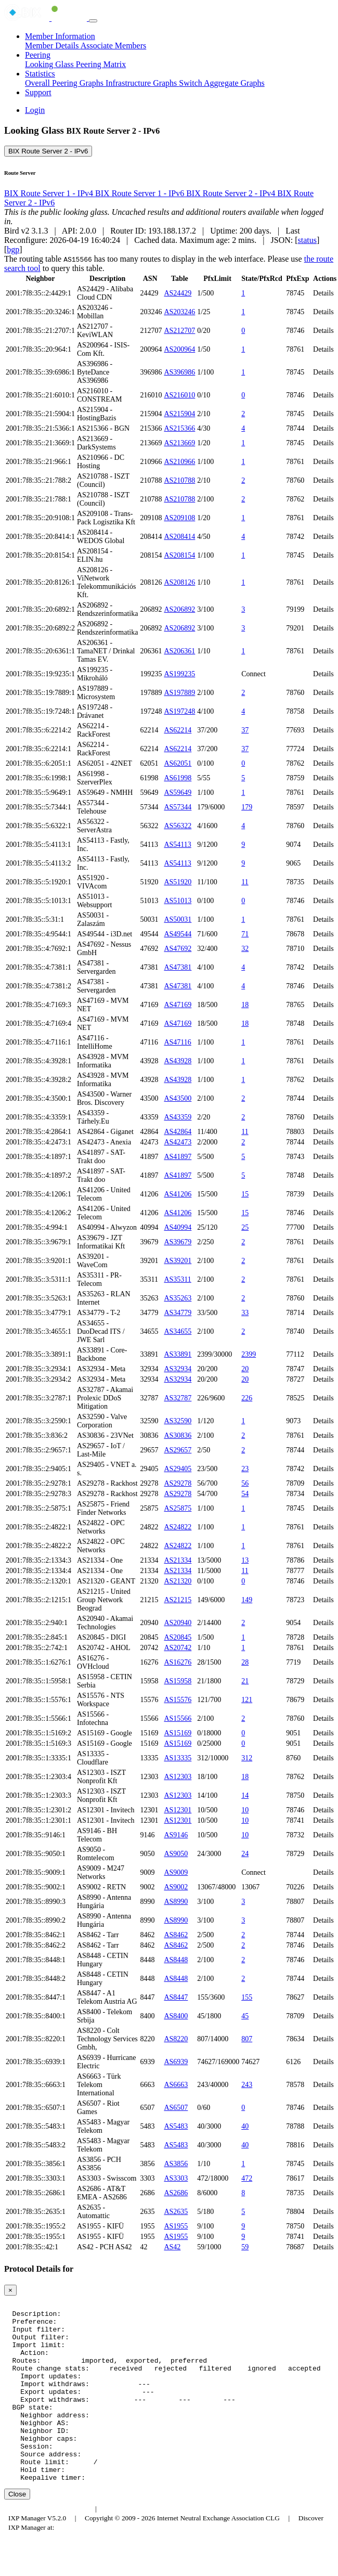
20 (245, 1369)
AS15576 (177, 1700)
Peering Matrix (101, 64)
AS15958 (177, 1681)
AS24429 (177, 293)
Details (323, 293)
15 (245, 1194)
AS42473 (177, 1142)
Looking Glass (50, 64)
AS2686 (176, 2193)
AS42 (172, 2247)
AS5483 (176, 2126)
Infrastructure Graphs (142, 83)
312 (246, 1758)
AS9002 (176, 1887)
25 (245, 1227)
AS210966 (179, 462)
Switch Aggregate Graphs (221, 83)
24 (245, 1854)
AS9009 (176, 1872)
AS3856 (176, 2164)
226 (246, 1398)
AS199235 (179, 674)
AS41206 (177, 1194)
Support (38, 92)
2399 (248, 1354)
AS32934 (177, 1369)
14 (245, 1795)
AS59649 (177, 792)
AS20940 (177, 1623)
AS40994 (177, 1227)
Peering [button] (37, 54)
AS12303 (177, 1777)
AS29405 (177, 1469)
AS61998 (177, 778)
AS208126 (179, 582)
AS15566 (177, 1718)
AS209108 (179, 518)
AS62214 (177, 730)
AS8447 (176, 1997)
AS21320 (177, 1581)
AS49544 (177, 934)
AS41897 (177, 1157)
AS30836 (177, 1435)
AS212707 (179, 330)
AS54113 (177, 844)
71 (245, 934)
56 (245, 1483)
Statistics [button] (40, 73)
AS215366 (179, 428)
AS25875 (177, 1508)
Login (35, 110)
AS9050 (176, 1854)
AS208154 (179, 555)
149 (246, 1600)
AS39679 (177, 1242)
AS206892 (179, 609)
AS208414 (179, 536)
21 (245, 1681)
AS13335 (177, 1758)
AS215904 (179, 414)
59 (245, 2247)
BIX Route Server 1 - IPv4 (49, 193)
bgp (13, 249)
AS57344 (177, 807)
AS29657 (177, 1450)
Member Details (53, 45)
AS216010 (179, 395)
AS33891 (177, 1354)
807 (246, 2039)
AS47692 (177, 948)
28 (245, 1662)
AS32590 (177, 1421)
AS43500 (177, 1098)
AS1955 (176, 2226)
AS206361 (179, 651)
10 (245, 1810)
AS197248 (179, 711)
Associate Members (114, 45)
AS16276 (177, 1662)
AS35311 (177, 1279)
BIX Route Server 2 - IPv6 (48, 151)
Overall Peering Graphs (65, 83)
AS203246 (179, 312)
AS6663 (176, 2085)
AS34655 (177, 1331)
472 (246, 2178)
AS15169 (177, 1733)
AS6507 (176, 2107)
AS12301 (177, 1810)
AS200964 (179, 349)
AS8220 (176, 2039)
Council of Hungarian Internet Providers (161, 2544)
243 (246, 2085)
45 (245, 2016)
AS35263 (177, 1298)
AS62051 (177, 763)
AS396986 (179, 372)
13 (245, 1560)
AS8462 (176, 1935)
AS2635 (176, 2212)
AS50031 (177, 919)
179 (246, 807)
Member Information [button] (60, 36)
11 (244, 882)
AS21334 (177, 1560)
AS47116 (177, 1042)
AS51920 (177, 882)
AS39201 (177, 1261)
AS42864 (177, 1132)
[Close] (10, 2290)
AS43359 (177, 1117)
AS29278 (177, 1483)
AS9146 (176, 1835)
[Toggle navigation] (93, 20)
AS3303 (176, 2178)
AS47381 (177, 967)
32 (245, 948)
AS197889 (179, 693)
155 (246, 1997)
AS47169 (177, 1005)
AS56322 (177, 826)
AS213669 (179, 443)
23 (245, 1469)
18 (245, 1005)
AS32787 (177, 1398)
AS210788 (179, 480)
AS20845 (177, 1637)
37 (245, 730)
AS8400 (176, 2016)
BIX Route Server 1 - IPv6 (140, 193)
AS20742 (177, 1648)
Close (17, 2530)
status (307, 240)
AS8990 (176, 1901)
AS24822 (177, 1527)
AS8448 (176, 1960)
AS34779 (177, 1313)
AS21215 (177, 1600)
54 (245, 1494)
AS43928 (177, 1061)
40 (245, 2126)
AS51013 (177, 901)
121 (246, 1700)
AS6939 (176, 2062)
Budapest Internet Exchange (48, 2544)
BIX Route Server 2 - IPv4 (231, 193)
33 (245, 1313)
